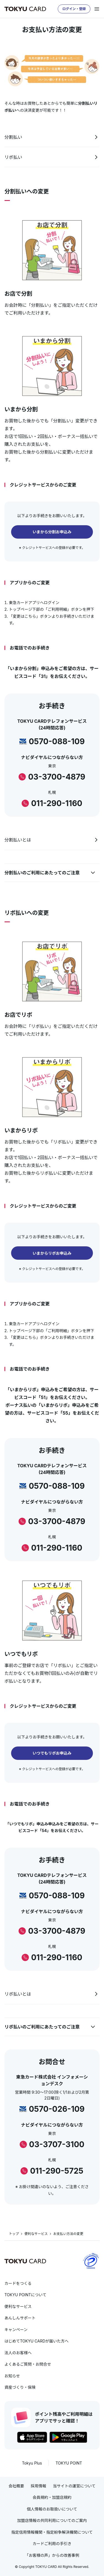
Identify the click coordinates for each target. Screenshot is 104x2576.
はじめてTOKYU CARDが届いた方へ (36, 2341)
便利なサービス (36, 2234)
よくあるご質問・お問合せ (27, 2364)
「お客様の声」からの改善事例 (52, 2555)
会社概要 (16, 2485)
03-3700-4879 (56, 777)
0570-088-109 (57, 741)
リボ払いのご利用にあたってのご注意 (42, 2027)
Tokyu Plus (32, 2463)
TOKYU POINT (68, 2463)
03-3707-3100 (56, 2144)
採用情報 (38, 2485)
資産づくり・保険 (19, 2387)
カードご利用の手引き (52, 2543)
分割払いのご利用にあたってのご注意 (42, 872)
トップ (14, 2234)
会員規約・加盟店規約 (52, 2497)
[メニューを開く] (97, 9)
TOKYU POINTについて (25, 2294)
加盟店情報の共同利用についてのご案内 (52, 2520)
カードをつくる (18, 2283)
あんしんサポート (19, 2317)
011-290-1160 (56, 803)
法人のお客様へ (18, 2352)
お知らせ (12, 2375)
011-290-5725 (56, 2171)
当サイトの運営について (74, 2485)
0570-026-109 (57, 2109)
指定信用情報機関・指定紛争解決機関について (52, 2532)
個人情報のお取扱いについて (52, 2509)
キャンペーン (15, 2329)
